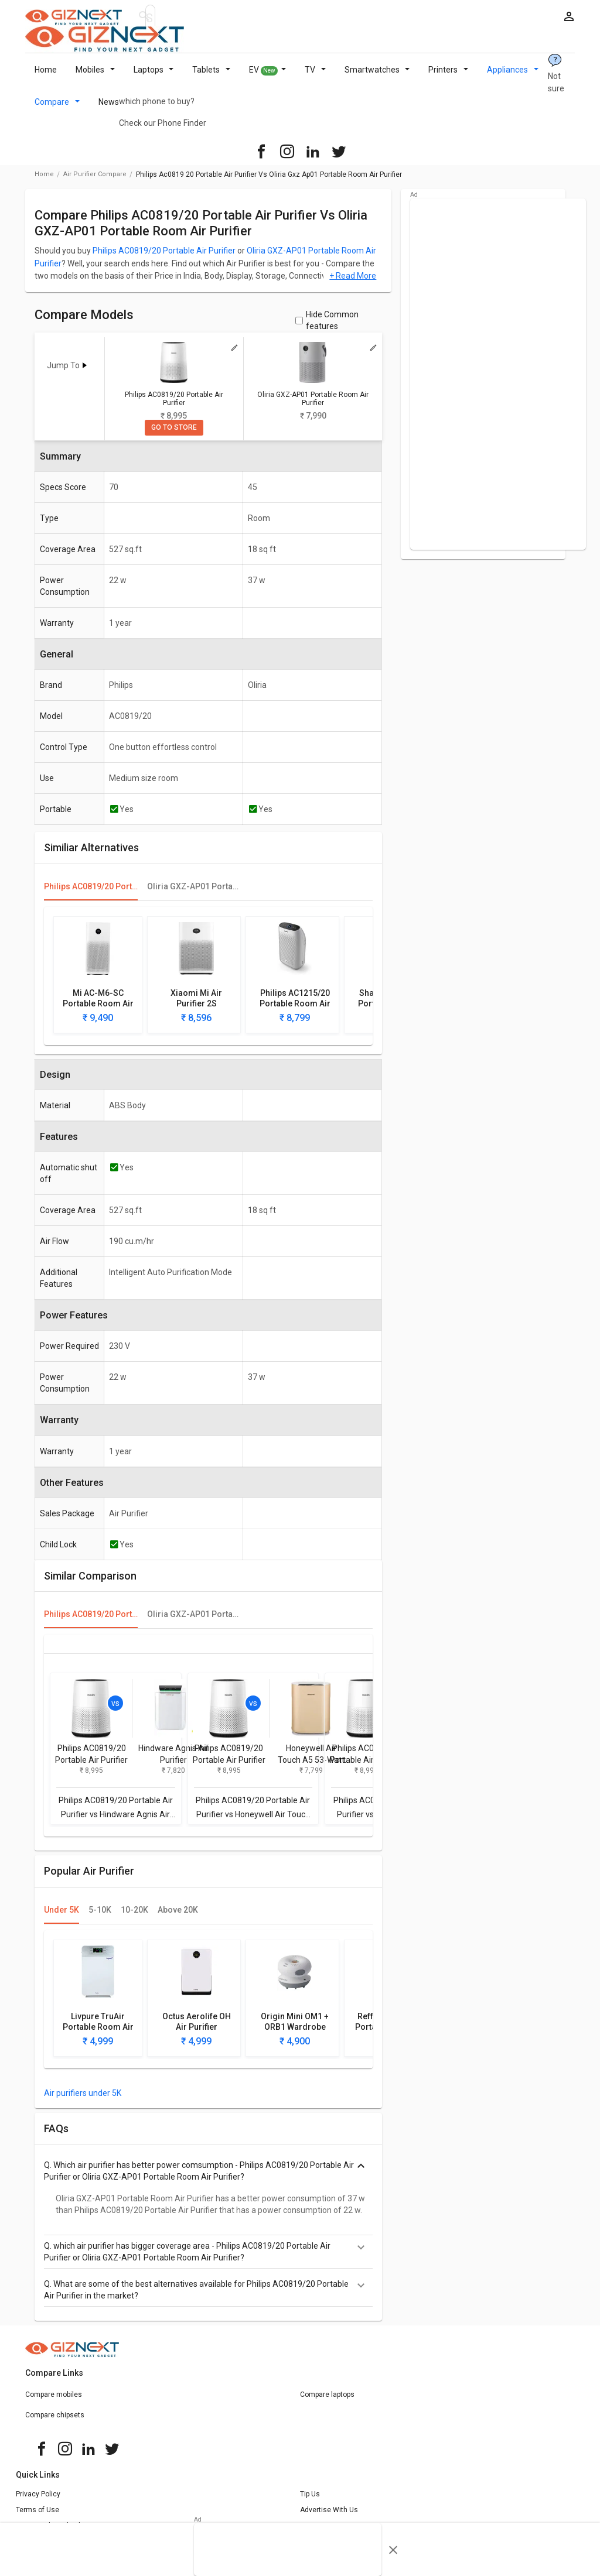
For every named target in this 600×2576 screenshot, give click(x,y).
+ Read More (352, 282)
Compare (57, 109)
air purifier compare (95, 181)
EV (268, 77)
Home (46, 76)
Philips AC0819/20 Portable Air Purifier (164, 257)
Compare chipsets (54, 2422)
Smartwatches (377, 76)
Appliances (512, 76)
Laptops (154, 76)
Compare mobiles (53, 2401)
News (108, 109)
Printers (448, 76)
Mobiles (95, 76)
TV (315, 76)
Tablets (211, 76)
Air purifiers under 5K (82, 2100)
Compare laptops (327, 2401)
